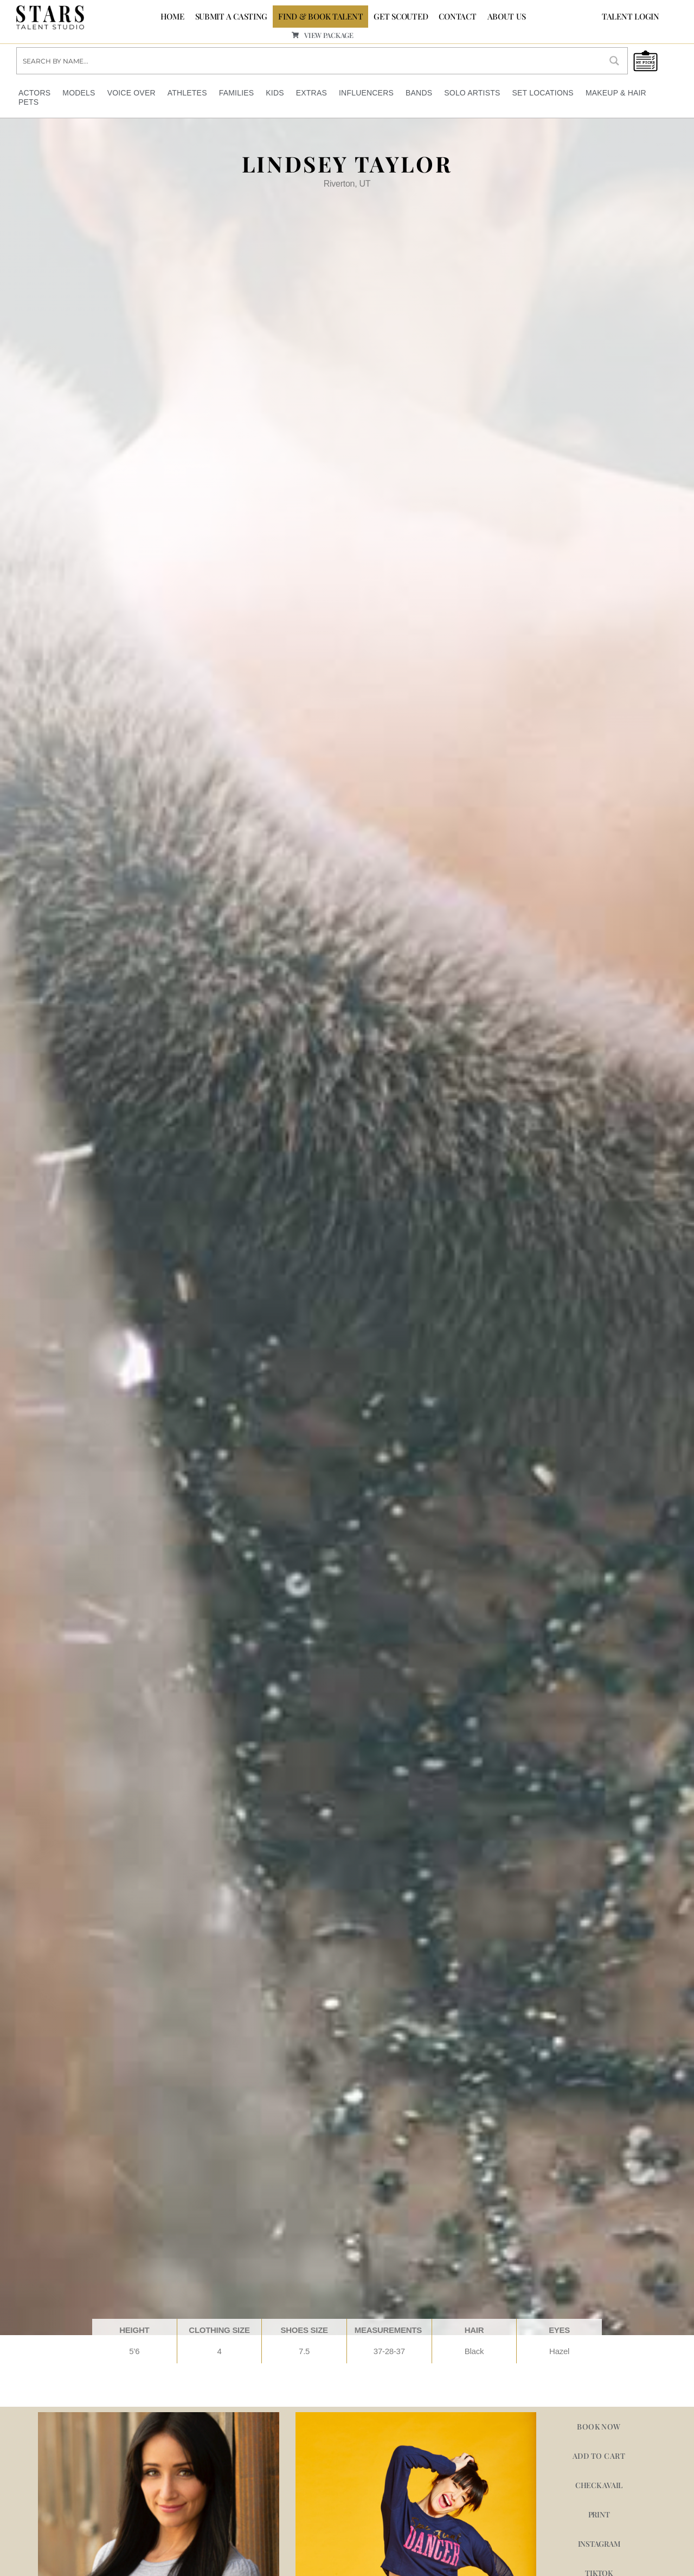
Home (172, 16)
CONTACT (457, 16)
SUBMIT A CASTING (231, 16)
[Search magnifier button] (614, 61)
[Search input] (309, 60)
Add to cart (599, 2456)
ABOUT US (506, 16)
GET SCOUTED (401, 16)
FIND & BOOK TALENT (320, 16)
